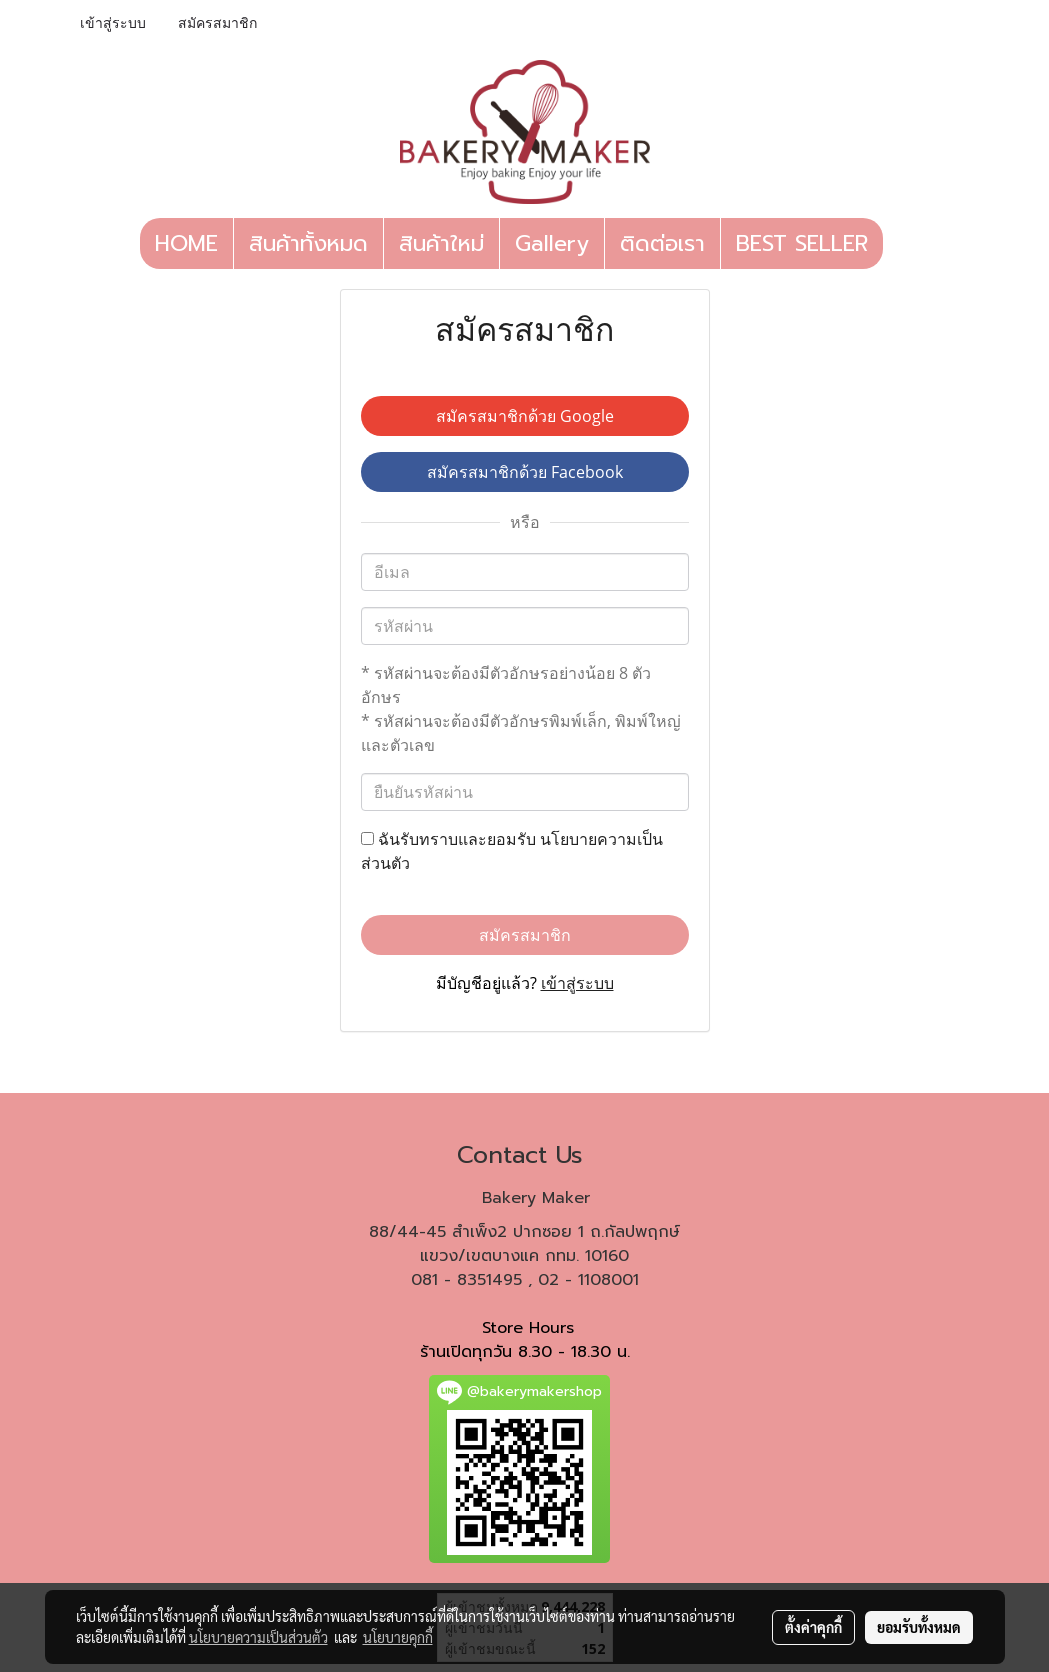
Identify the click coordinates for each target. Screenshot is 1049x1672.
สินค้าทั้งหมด (308, 243)
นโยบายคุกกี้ (398, 1637)
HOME (186, 243)
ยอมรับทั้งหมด (919, 1627)
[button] (901, 244)
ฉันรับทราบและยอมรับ (512, 851)
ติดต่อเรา (662, 243)
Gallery (552, 243)
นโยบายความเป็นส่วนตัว (258, 1637)
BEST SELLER (802, 243)
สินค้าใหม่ (441, 243)
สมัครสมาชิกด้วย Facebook (525, 472)
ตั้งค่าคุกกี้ (813, 1627)
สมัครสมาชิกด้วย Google (525, 416)
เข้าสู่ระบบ (113, 23)
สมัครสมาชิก (217, 23)
